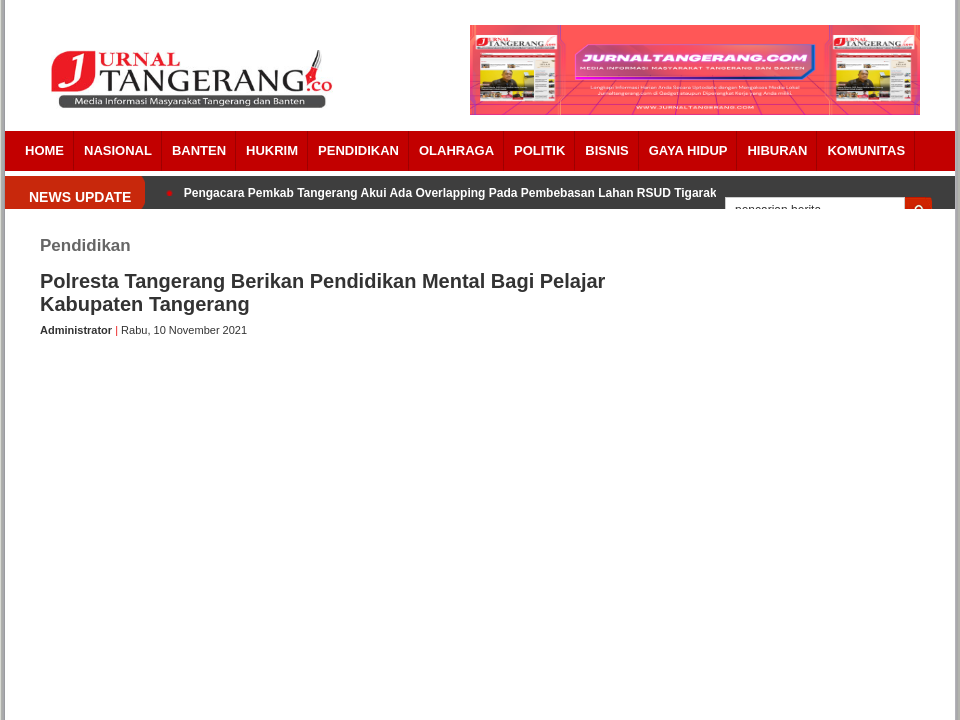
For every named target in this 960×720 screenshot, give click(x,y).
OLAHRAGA (456, 150)
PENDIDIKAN (358, 150)
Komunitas (866, 150)
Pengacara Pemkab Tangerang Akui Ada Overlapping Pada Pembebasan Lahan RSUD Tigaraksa (457, 193)
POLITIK (539, 150)
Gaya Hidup (688, 150)
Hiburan (777, 150)
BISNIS (606, 150)
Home (44, 150)
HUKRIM (272, 150)
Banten (199, 150)
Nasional (118, 150)
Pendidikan (85, 245)
